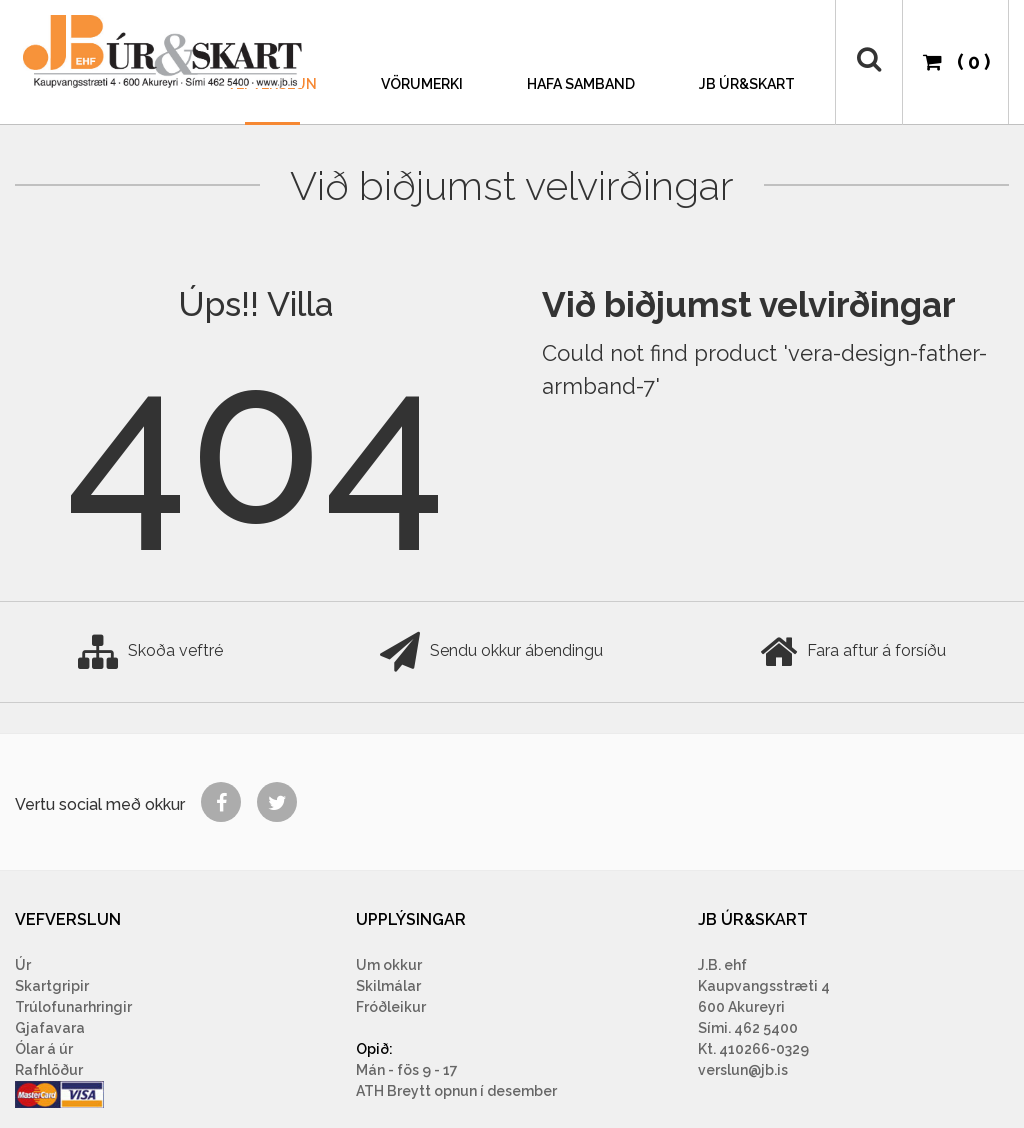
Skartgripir (52, 986)
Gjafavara (50, 1028)
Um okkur (389, 965)
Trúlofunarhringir (73, 1007)
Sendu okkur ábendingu (491, 652)
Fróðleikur (391, 1007)
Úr (23, 965)
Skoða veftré (150, 652)
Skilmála (386, 986)
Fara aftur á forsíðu (853, 652)
